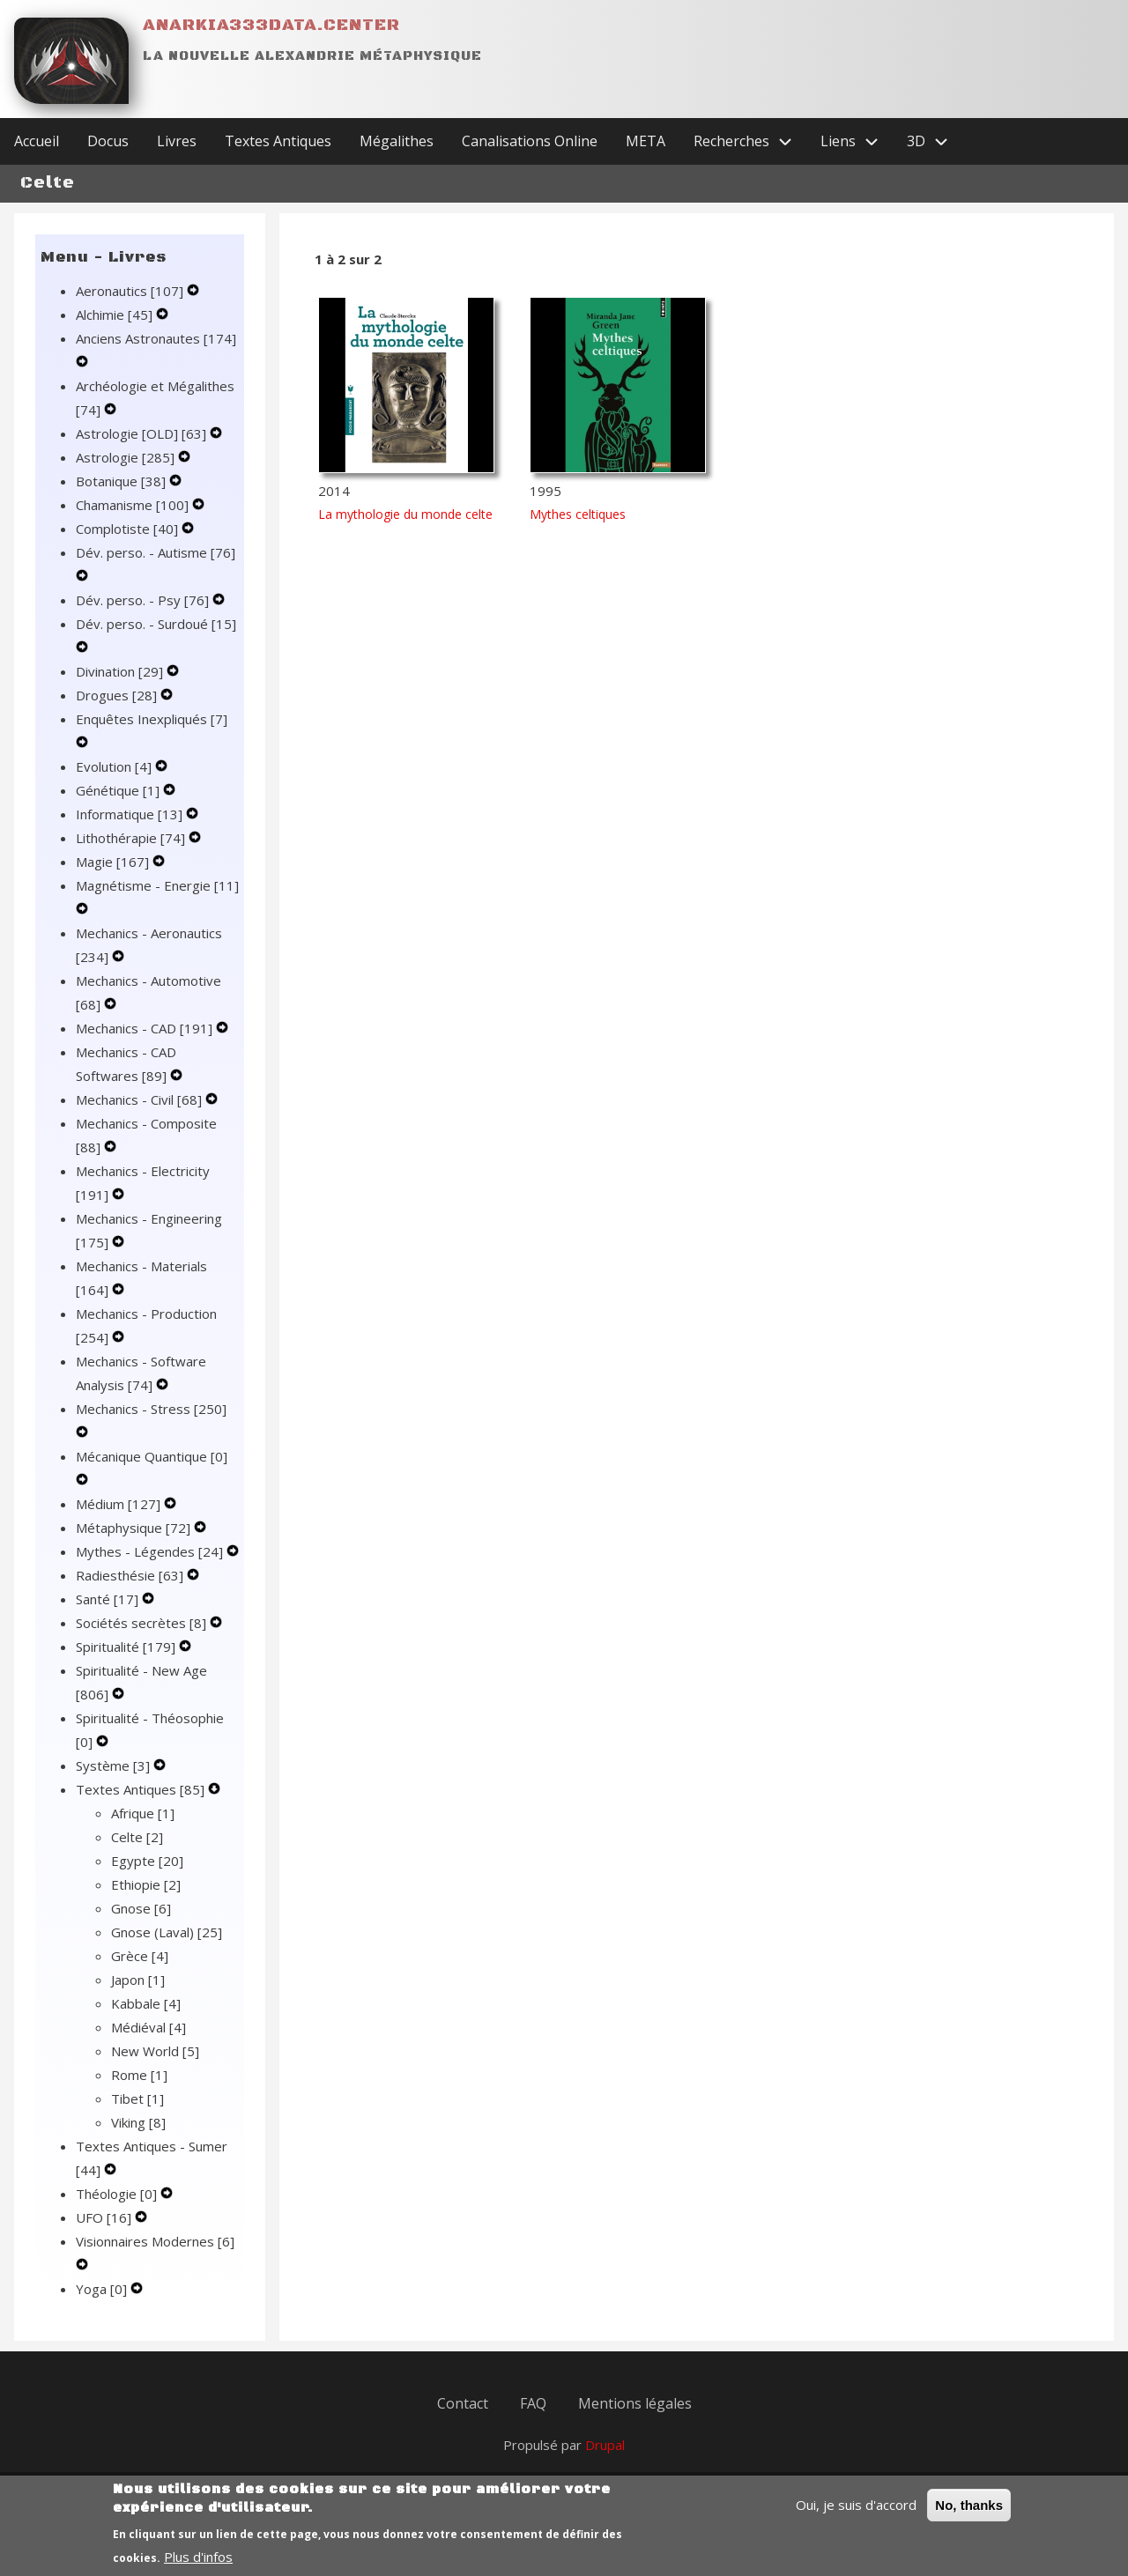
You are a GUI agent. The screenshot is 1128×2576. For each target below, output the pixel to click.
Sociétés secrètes (143, 1623)
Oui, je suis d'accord (856, 2514)
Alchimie (116, 314)
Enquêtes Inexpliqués (151, 719)
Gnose (141, 1908)
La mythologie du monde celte (405, 514)
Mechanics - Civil (140, 1099)
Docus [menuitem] (108, 141)
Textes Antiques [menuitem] (278, 141)
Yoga (103, 2289)
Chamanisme (134, 505)
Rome (139, 2075)
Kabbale (146, 2003)
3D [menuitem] (934, 141)
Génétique (119, 790)
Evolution (115, 766)
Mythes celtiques (578, 514)
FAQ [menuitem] (533, 2403)
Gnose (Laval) (166, 1932)
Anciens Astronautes (156, 338)
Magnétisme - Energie (157, 885)
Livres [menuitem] (177, 141)
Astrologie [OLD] (143, 433)
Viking (138, 2122)
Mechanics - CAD (146, 1028)
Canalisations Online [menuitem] (529, 141)
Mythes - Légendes (151, 1551)
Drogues (118, 695)
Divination (121, 671)
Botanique (122, 481)
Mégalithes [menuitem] (397, 141)
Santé (109, 1599)
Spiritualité (127, 1646)
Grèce (139, 1956)
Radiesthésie (131, 1575)
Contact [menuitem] (462, 2403)
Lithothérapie (132, 838)
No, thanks (969, 2514)
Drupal (605, 2445)
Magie (114, 861)
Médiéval (148, 2027)
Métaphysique (135, 1527)
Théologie (118, 2193)
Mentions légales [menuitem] (635, 2403)
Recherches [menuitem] (750, 141)
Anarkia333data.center (271, 25)
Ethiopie (146, 1884)
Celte (137, 1837)
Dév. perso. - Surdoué (156, 624)
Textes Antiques (142, 1789)
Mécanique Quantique (151, 1456)
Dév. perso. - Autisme (155, 552)
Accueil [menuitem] (36, 141)
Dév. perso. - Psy (144, 600)
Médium (120, 1504)
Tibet (137, 2098)
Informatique (131, 814)
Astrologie (127, 457)
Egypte (147, 1860)
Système (114, 1765)
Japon (138, 1979)
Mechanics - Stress (151, 1409)
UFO (105, 2217)
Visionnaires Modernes (155, 2241)
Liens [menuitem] (856, 141)
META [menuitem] (645, 141)
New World (155, 2051)
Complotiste (129, 528)
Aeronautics (131, 291)
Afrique (142, 1813)
